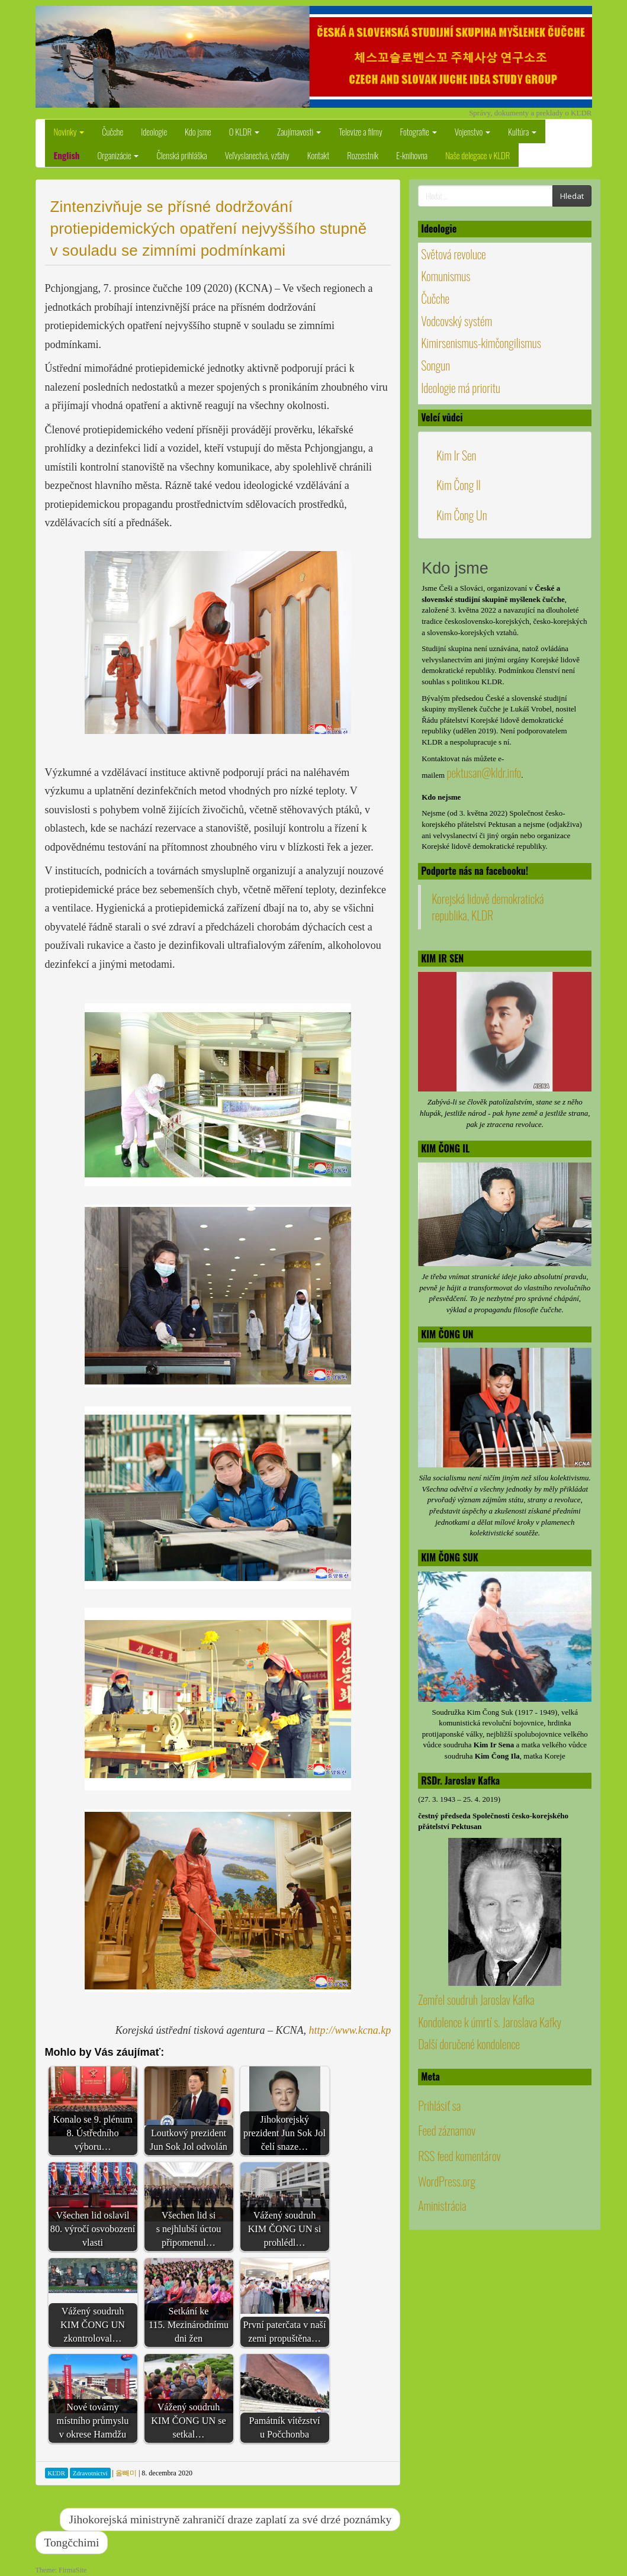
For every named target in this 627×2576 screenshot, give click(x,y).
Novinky (69, 131)
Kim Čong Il (458, 485)
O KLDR (244, 131)
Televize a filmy (360, 131)
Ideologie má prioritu (460, 388)
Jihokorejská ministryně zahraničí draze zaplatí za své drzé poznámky (230, 2519)
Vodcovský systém (456, 321)
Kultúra (522, 131)
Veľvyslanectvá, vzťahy (257, 155)
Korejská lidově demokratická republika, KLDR (488, 907)
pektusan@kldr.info (483, 772)
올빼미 (126, 2473)
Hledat (572, 196)
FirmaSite (72, 2570)
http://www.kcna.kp (350, 2030)
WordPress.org (446, 2218)
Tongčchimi (71, 2542)
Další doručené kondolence (469, 2081)
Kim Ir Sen (456, 455)
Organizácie (118, 155)
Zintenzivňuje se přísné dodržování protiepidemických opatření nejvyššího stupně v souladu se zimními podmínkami (208, 228)
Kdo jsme (198, 131)
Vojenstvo (472, 131)
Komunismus (445, 276)
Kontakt (318, 155)
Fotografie (418, 131)
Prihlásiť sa (439, 2142)
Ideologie (154, 131)
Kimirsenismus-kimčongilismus (481, 343)
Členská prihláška (181, 155)
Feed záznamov (446, 2167)
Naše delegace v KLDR (477, 155)
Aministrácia (442, 2242)
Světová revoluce (453, 254)
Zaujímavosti (299, 131)
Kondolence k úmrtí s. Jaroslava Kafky (489, 2059)
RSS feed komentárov (459, 2193)
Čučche (112, 131)
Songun (435, 365)
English (67, 155)
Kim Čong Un (461, 515)
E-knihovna (411, 155)
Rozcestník (362, 155)
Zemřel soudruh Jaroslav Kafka (476, 2036)
